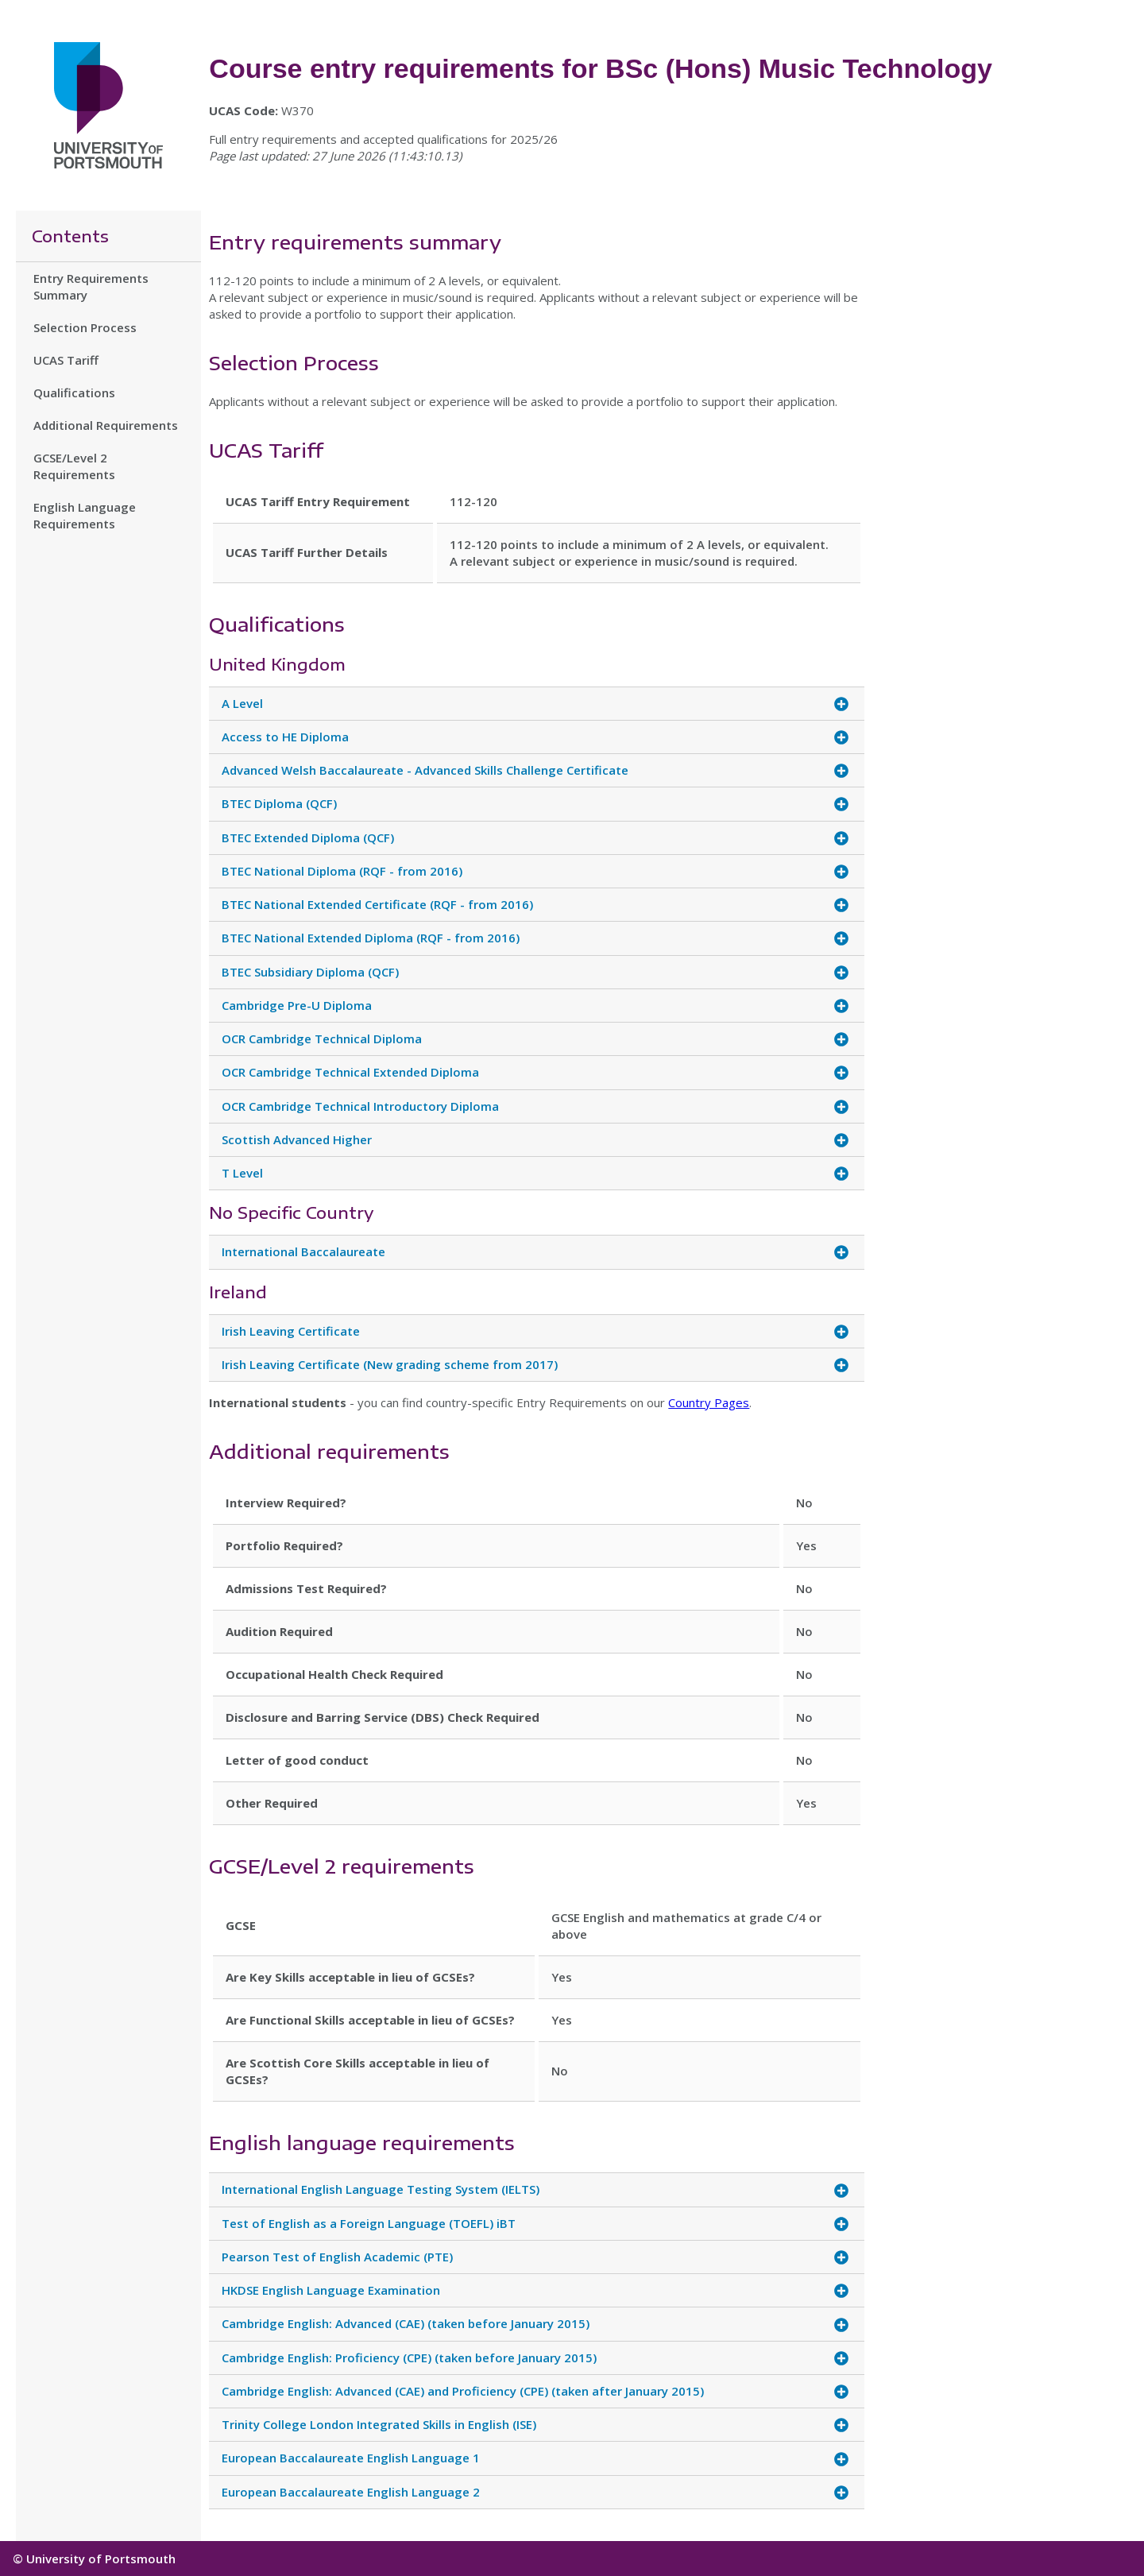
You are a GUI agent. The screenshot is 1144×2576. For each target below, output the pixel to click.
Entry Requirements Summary (91, 286)
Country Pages (708, 1402)
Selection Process (85, 327)
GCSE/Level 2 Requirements (74, 466)
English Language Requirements (84, 515)
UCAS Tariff (66, 360)
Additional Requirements (105, 425)
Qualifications (74, 392)
